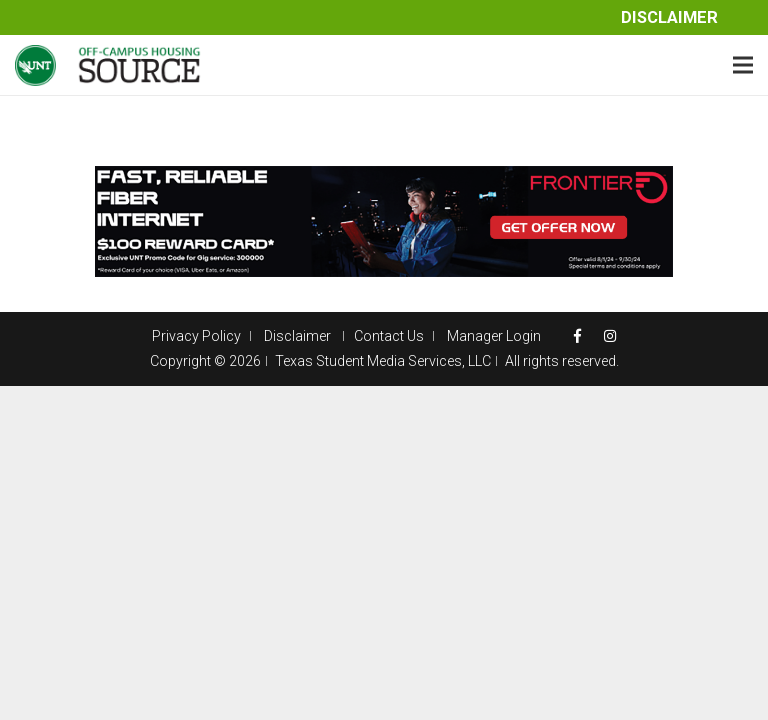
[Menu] (743, 65)
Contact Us (389, 336)
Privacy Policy (196, 336)
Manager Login (494, 336)
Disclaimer (669, 17)
